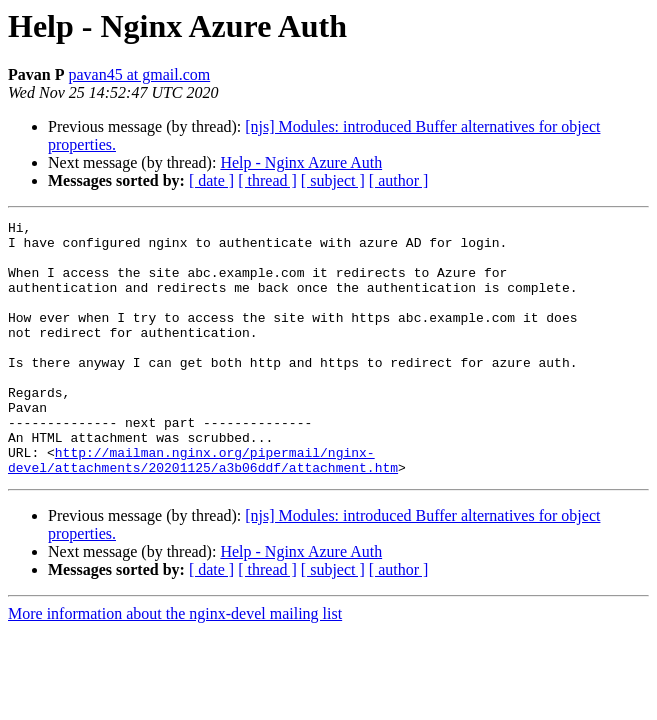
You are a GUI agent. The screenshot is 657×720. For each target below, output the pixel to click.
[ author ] (399, 180)
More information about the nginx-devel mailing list (175, 664)
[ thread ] (267, 180)
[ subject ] (333, 180)
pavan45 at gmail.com (139, 74)
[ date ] (211, 180)
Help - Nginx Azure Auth (301, 162)
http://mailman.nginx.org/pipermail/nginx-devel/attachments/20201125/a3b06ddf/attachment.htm (203, 509)
